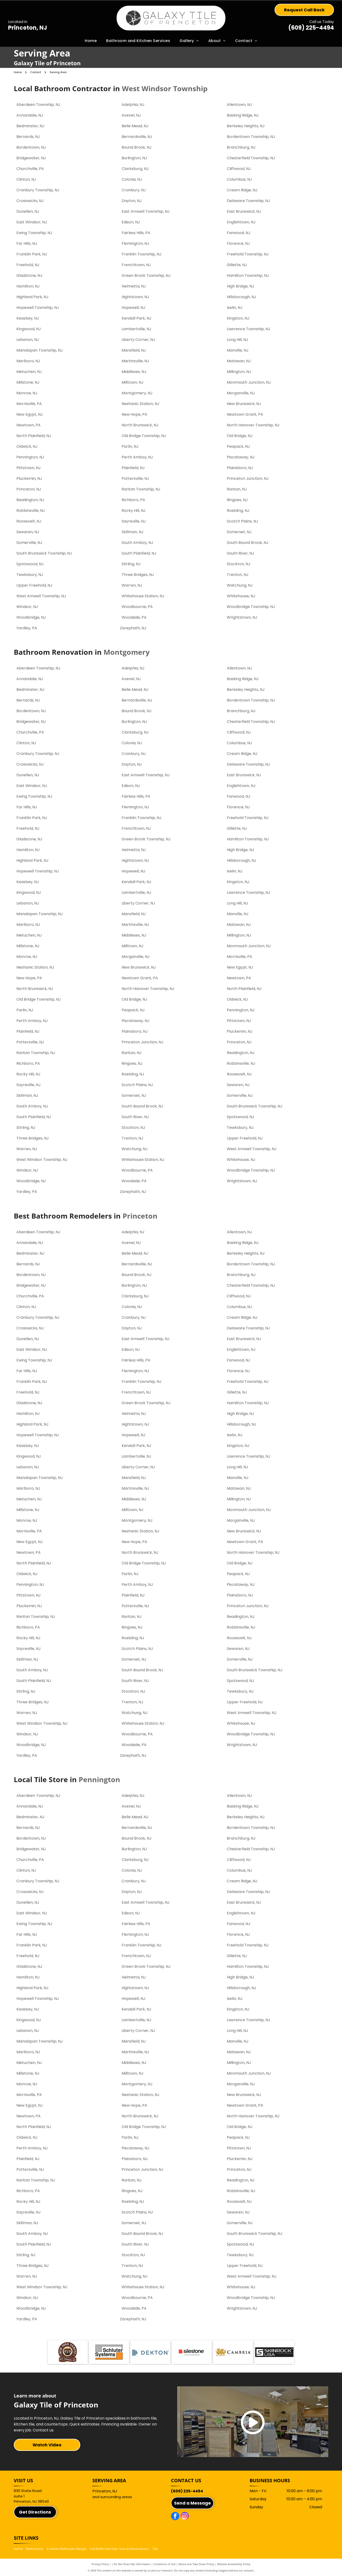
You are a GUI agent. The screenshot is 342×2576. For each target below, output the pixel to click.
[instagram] (184, 2516)
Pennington (99, 1779)
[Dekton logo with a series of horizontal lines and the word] (150, 2352)
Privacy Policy (100, 2564)
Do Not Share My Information (132, 2564)
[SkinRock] (274, 2352)
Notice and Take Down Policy (196, 2564)
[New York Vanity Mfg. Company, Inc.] (68, 2352)
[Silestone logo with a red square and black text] (192, 2352)
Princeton (140, 1216)
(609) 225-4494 (311, 28)
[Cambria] (233, 2352)
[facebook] (175, 2516)
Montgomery (127, 652)
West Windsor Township (165, 88)
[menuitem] (90, 41)
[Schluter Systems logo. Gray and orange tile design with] (109, 2352)
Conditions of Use (164, 2564)
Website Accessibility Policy (233, 2564)
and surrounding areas (112, 2496)
